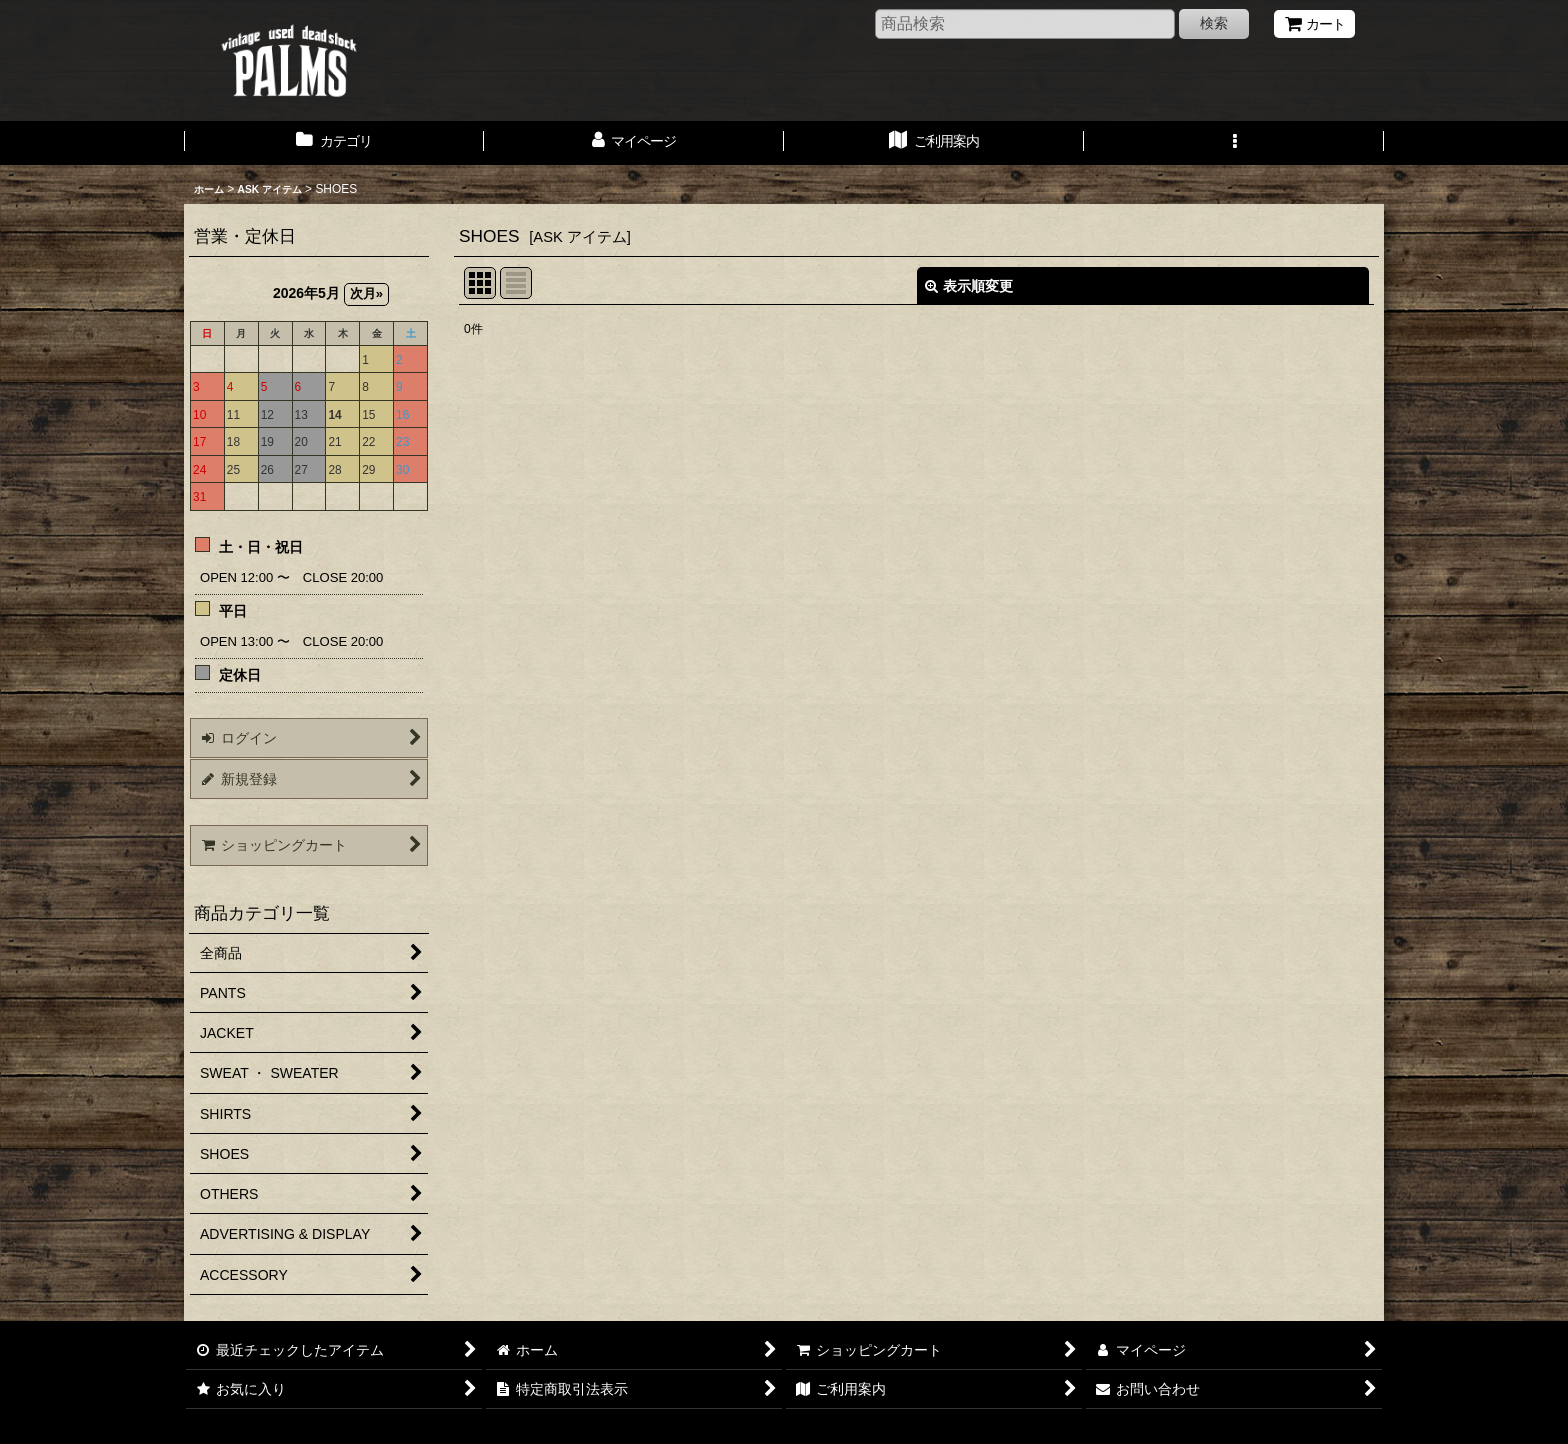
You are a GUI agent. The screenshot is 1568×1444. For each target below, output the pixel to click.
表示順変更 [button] (969, 286)
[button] (1234, 143)
